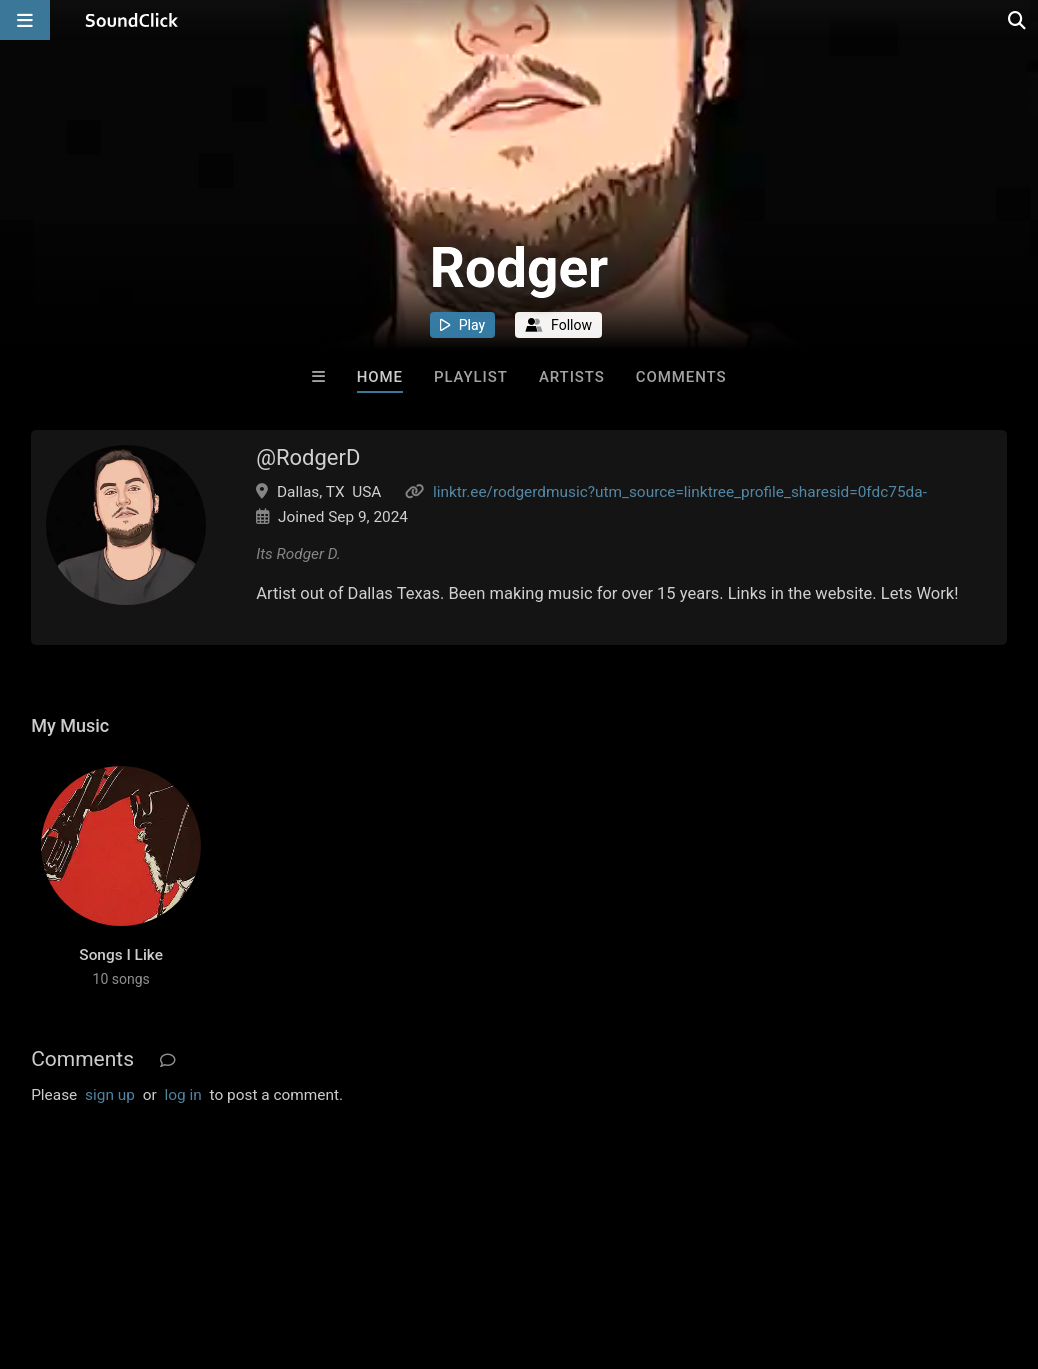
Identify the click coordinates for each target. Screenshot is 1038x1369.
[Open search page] (1018, 20)
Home (380, 377)
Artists (572, 377)
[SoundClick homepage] (132, 20)
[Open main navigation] (25, 20)
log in (182, 1095)
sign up (110, 1095)
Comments (681, 377)
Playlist (471, 377)
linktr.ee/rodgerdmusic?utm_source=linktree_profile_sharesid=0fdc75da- (680, 492)
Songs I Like (121, 955)
